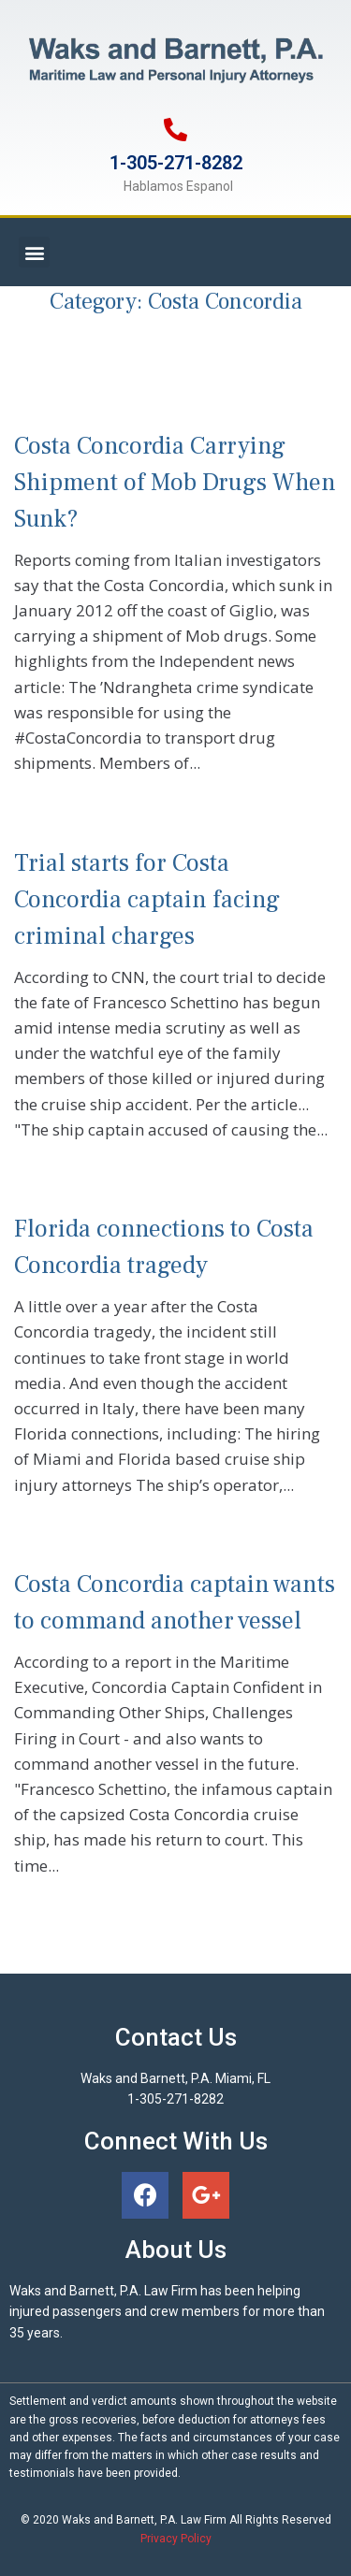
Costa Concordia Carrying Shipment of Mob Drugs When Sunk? (175, 482)
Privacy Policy (176, 2538)
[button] (34, 252)
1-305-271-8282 (176, 163)
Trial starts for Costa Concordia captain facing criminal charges (147, 899)
